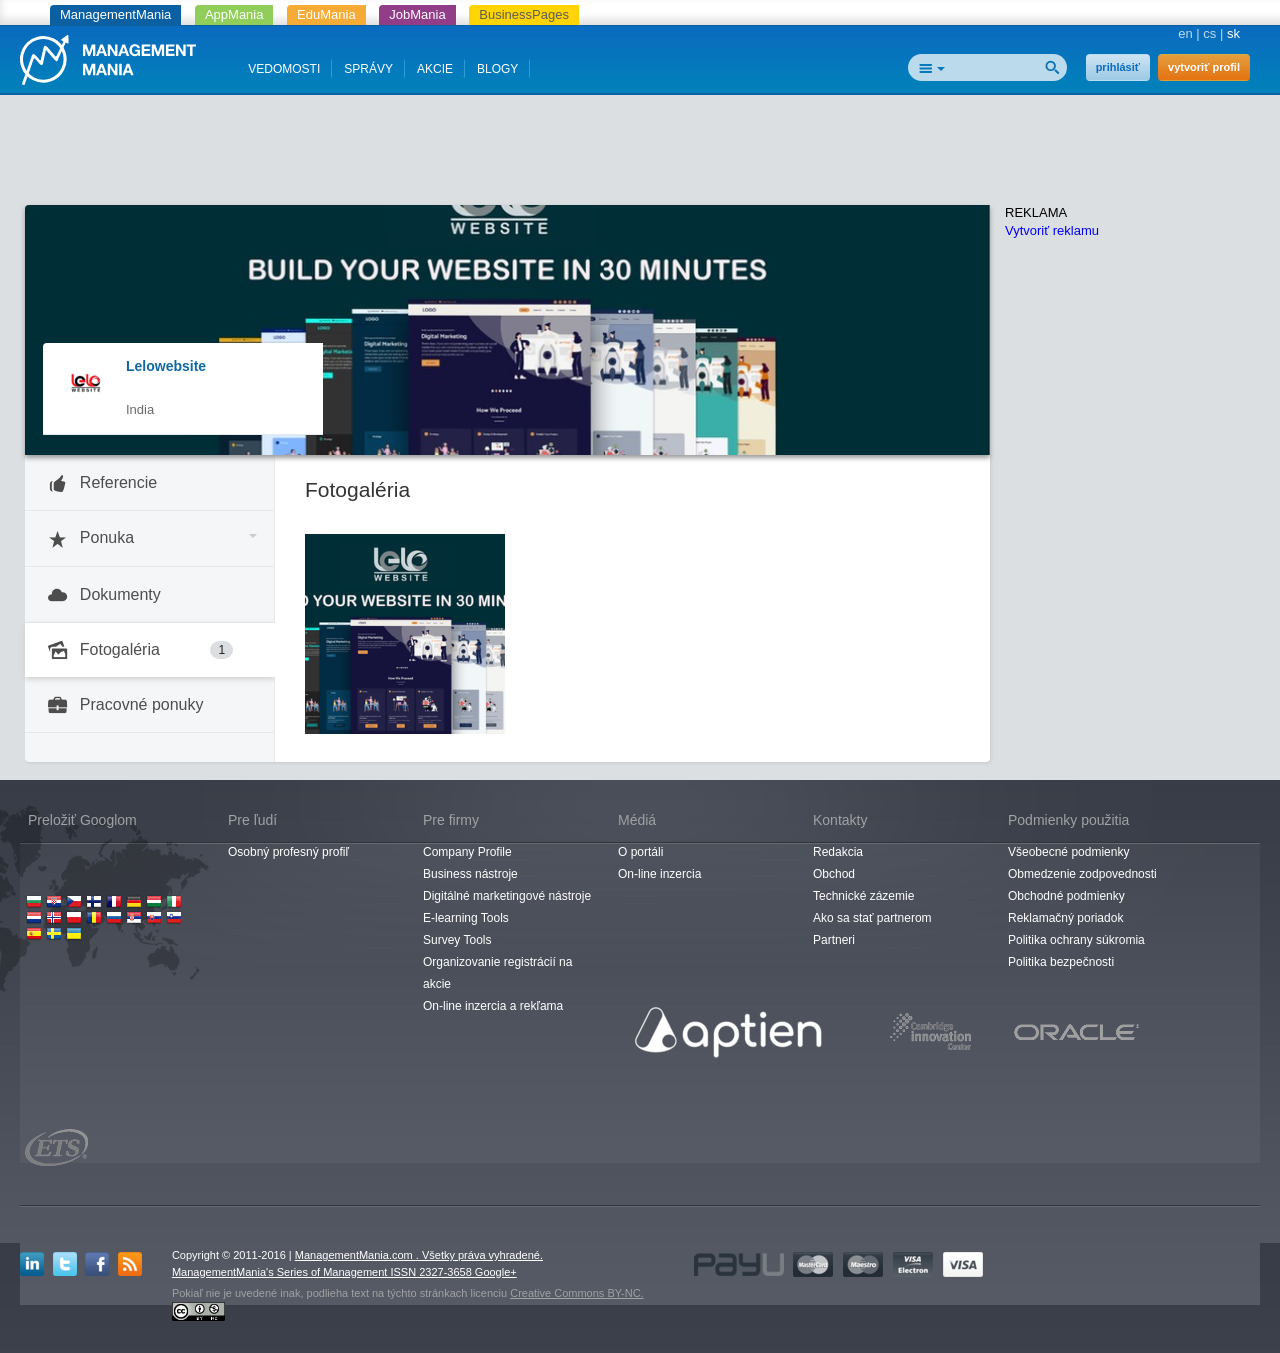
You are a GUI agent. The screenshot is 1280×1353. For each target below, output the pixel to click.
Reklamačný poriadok (1065, 918)
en (1185, 33)
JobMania (417, 14)
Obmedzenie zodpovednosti (1082, 874)
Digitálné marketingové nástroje (507, 896)
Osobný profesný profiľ (288, 852)
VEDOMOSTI (284, 69)
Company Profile (467, 852)
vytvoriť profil (1204, 67)
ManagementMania (115, 14)
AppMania (234, 14)
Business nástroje (470, 874)
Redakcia (838, 852)
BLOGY (497, 69)
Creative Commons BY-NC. (576, 1293)
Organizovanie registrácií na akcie (497, 973)
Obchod (834, 874)
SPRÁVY (368, 69)
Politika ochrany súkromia (1076, 940)
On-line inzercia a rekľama (493, 1006)
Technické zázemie (863, 896)
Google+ (496, 1272)
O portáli (640, 852)
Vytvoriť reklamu (1052, 230)
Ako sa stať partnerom (872, 918)
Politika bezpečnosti (1061, 962)
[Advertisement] (640, 155)
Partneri (834, 940)
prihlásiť (1118, 67)
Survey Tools (457, 940)
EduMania (326, 14)
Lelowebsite (166, 366)
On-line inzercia (659, 874)
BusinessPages (524, 14)
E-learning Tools (466, 918)
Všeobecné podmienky (1068, 852)
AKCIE (435, 69)
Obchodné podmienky (1066, 896)
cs (1209, 33)
